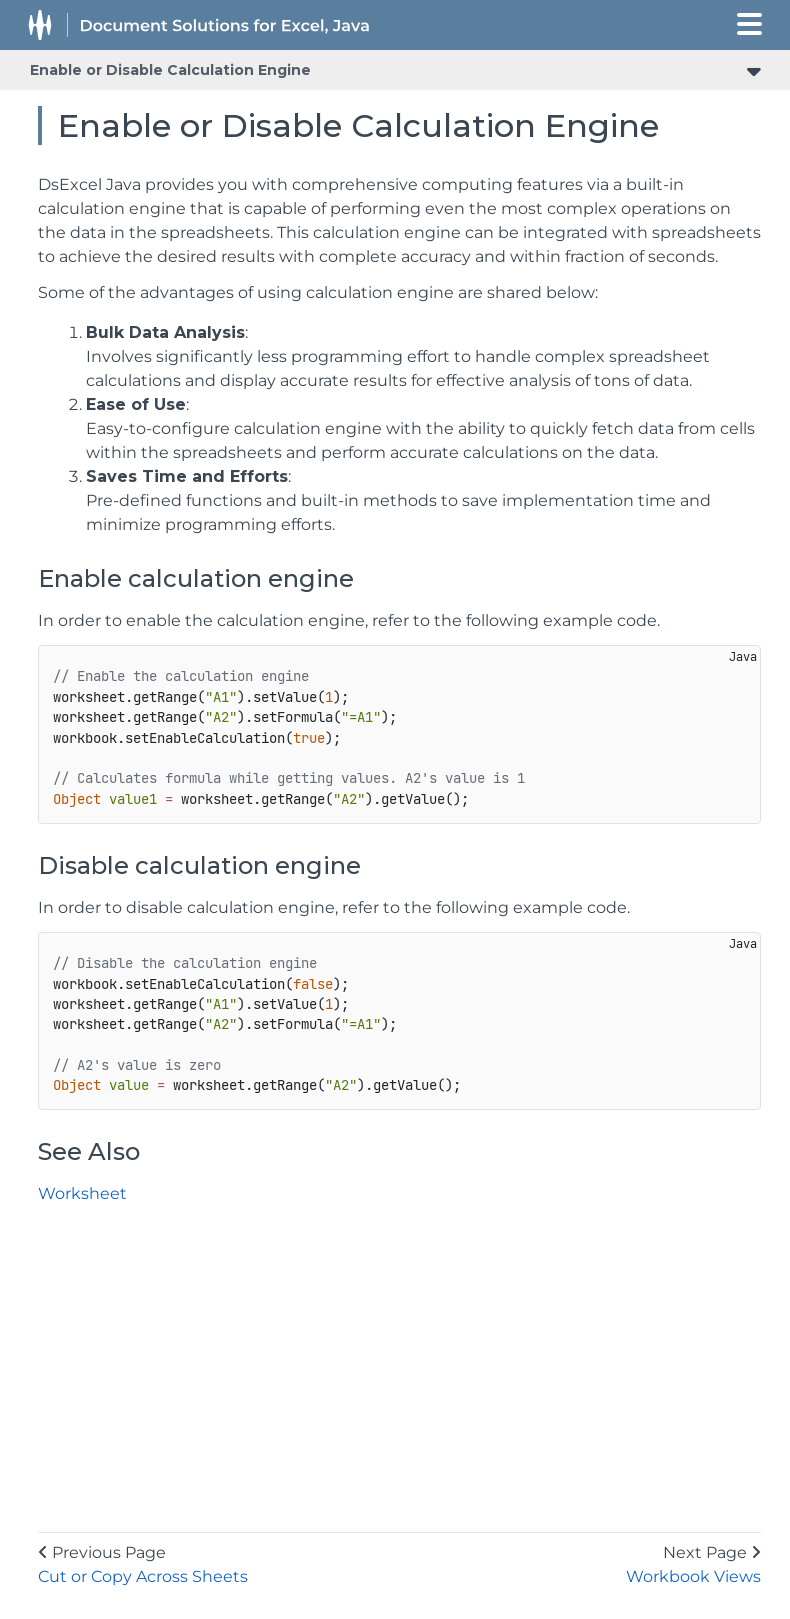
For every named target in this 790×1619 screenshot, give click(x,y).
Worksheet (82, 1193)
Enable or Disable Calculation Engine (170, 70)
